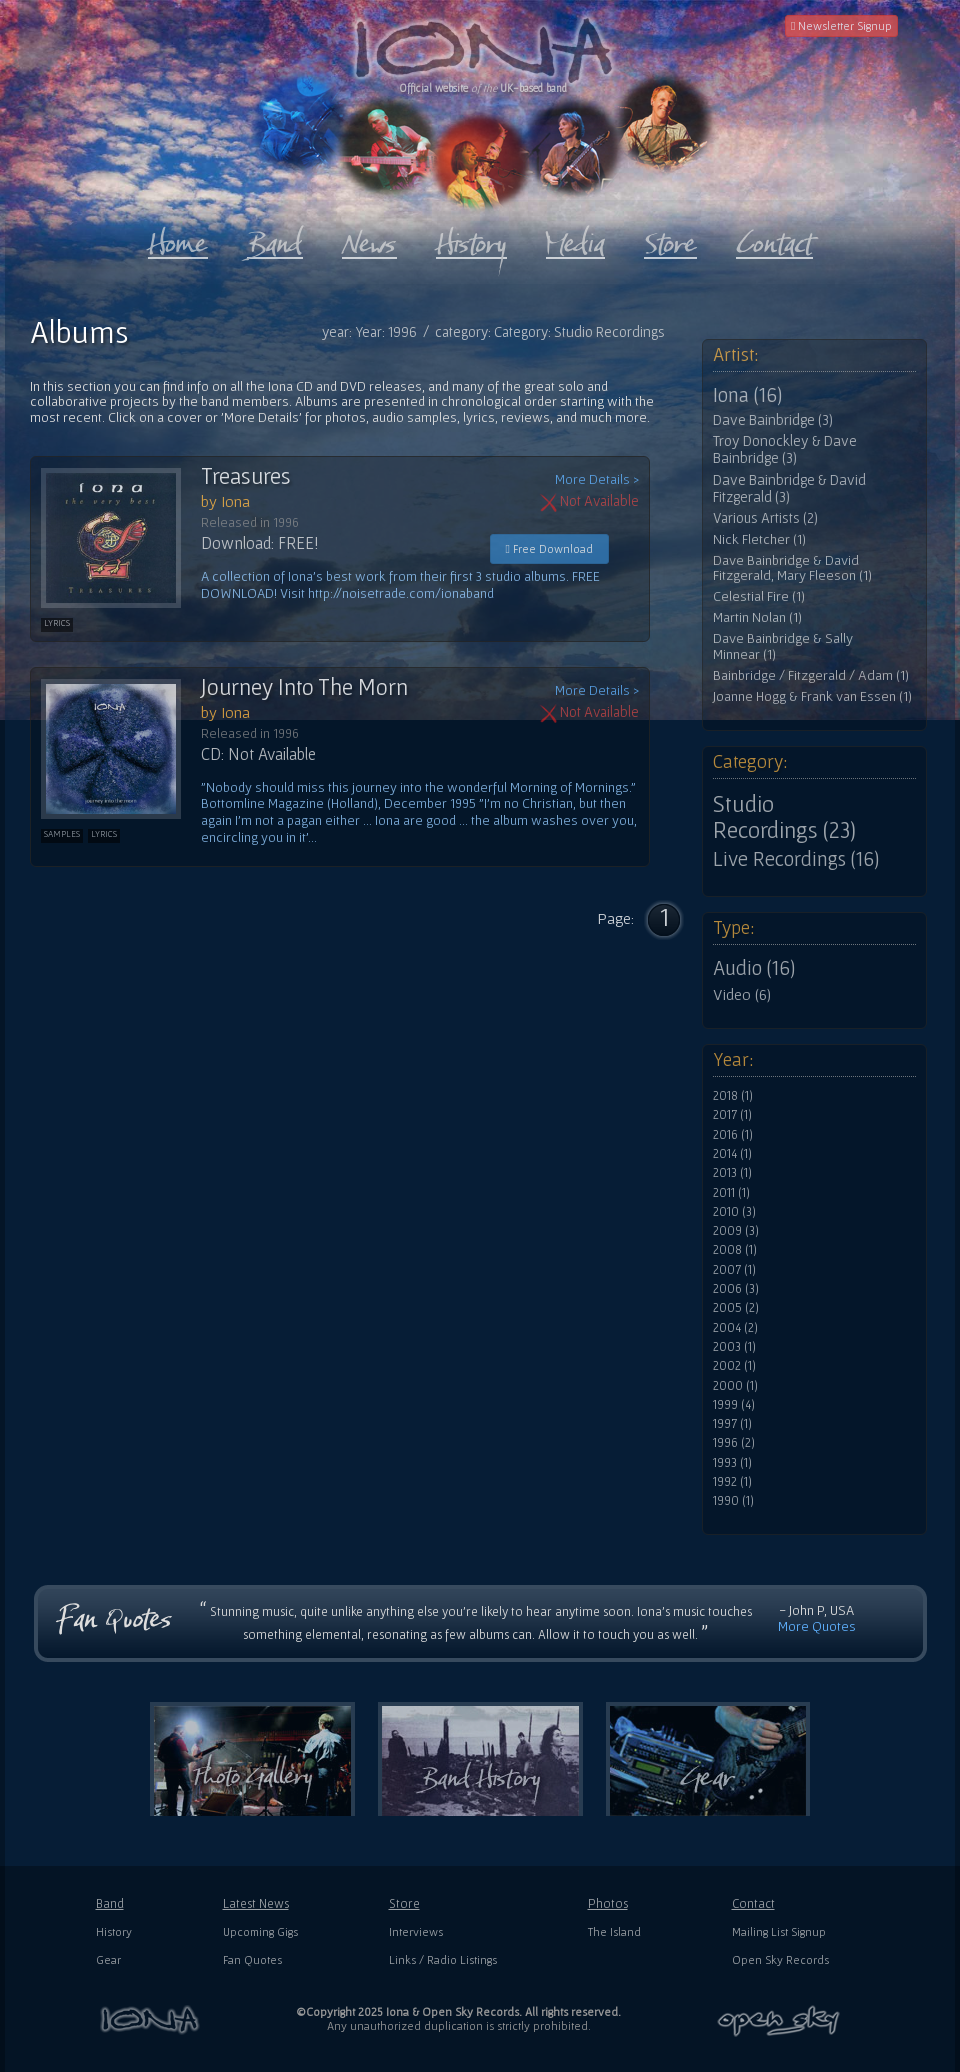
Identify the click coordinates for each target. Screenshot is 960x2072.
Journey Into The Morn (304, 687)
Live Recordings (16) (796, 859)
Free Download (549, 548)
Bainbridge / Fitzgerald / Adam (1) (811, 675)
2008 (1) (735, 1250)
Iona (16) (747, 395)
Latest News (256, 1903)
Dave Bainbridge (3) (773, 420)
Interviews (416, 1931)
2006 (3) (736, 1289)
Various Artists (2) (765, 518)
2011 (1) (731, 1193)
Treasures (246, 476)
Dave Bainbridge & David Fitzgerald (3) (789, 488)
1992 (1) (732, 1482)
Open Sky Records (780, 1959)
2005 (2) (736, 1308)
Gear (108, 1959)
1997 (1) (732, 1424)
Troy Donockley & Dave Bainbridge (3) (785, 449)
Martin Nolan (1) (757, 617)
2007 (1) (734, 1270)
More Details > (597, 479)
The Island (614, 1931)
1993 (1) (732, 1463)
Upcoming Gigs (260, 1931)
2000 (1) (735, 1386)
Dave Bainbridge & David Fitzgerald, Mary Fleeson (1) (792, 568)
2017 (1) (732, 1115)
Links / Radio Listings (443, 1959)
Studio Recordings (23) (784, 817)
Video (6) (742, 994)
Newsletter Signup (841, 25)
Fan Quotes (252, 1959)
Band (110, 1903)
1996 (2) (734, 1443)
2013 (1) (732, 1173)
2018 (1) (733, 1096)
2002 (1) (734, 1366)
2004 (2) (735, 1328)
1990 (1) (733, 1501)
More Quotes (817, 1626)
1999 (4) (734, 1405)
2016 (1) (733, 1135)
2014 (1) (732, 1154)
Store (404, 1903)
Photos (608, 1903)
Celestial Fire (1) (759, 596)
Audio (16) (754, 968)
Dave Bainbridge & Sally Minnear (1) (783, 646)
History (114, 1931)
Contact (753, 1903)
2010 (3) (734, 1212)
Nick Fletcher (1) (759, 539)
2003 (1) (734, 1347)
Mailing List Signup (779, 1931)
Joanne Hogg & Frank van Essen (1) (812, 696)
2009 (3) (736, 1231)
